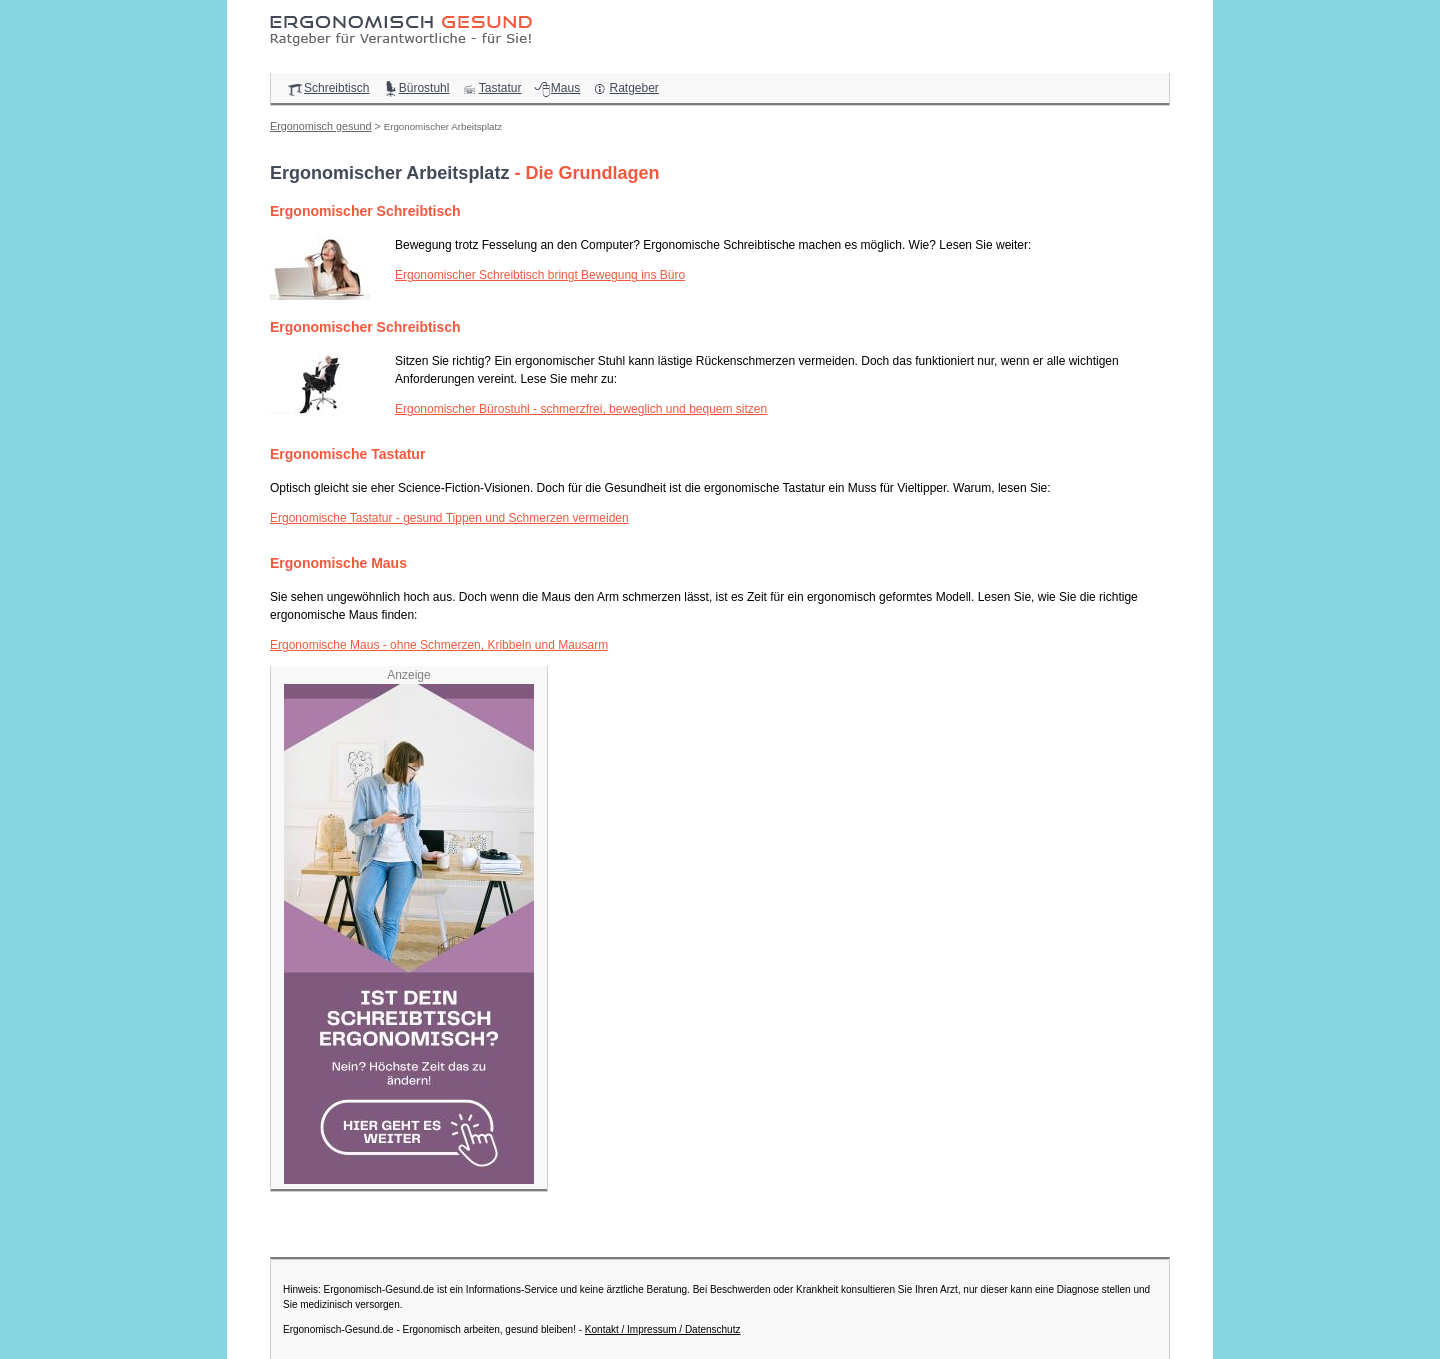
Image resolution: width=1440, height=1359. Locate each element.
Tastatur (491, 88)
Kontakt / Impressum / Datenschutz (663, 1329)
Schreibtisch (327, 88)
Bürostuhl (415, 88)
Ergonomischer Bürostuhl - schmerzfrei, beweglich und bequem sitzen (581, 409)
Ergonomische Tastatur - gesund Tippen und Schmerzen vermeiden (449, 518)
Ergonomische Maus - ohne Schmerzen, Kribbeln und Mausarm (439, 645)
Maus (556, 88)
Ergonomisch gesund (320, 126)
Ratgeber (624, 88)
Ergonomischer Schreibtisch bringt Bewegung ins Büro (540, 275)
